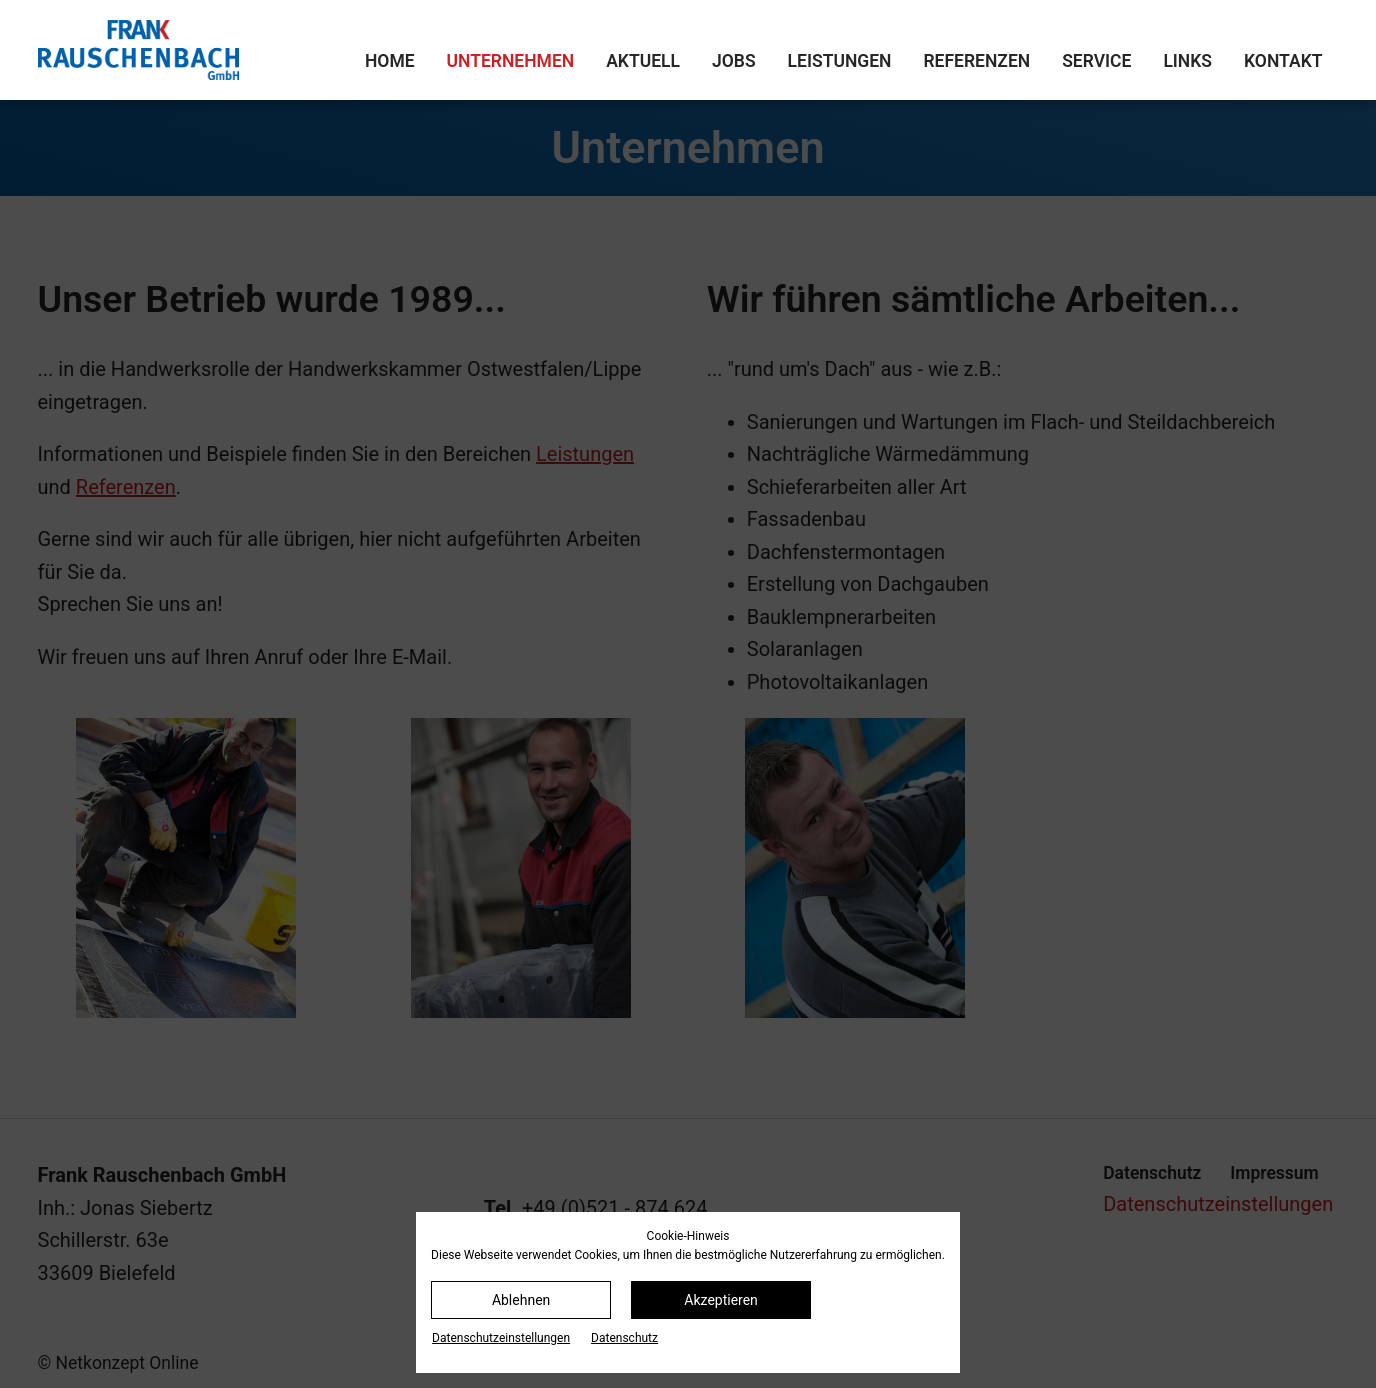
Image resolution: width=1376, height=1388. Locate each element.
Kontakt (1283, 61)
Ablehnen (521, 1300)
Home (390, 61)
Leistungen (840, 61)
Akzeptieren (721, 1300)
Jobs (734, 61)
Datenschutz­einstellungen (501, 1338)
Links (1187, 61)
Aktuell (643, 61)
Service (1096, 61)
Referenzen (976, 61)
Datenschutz (624, 1338)
